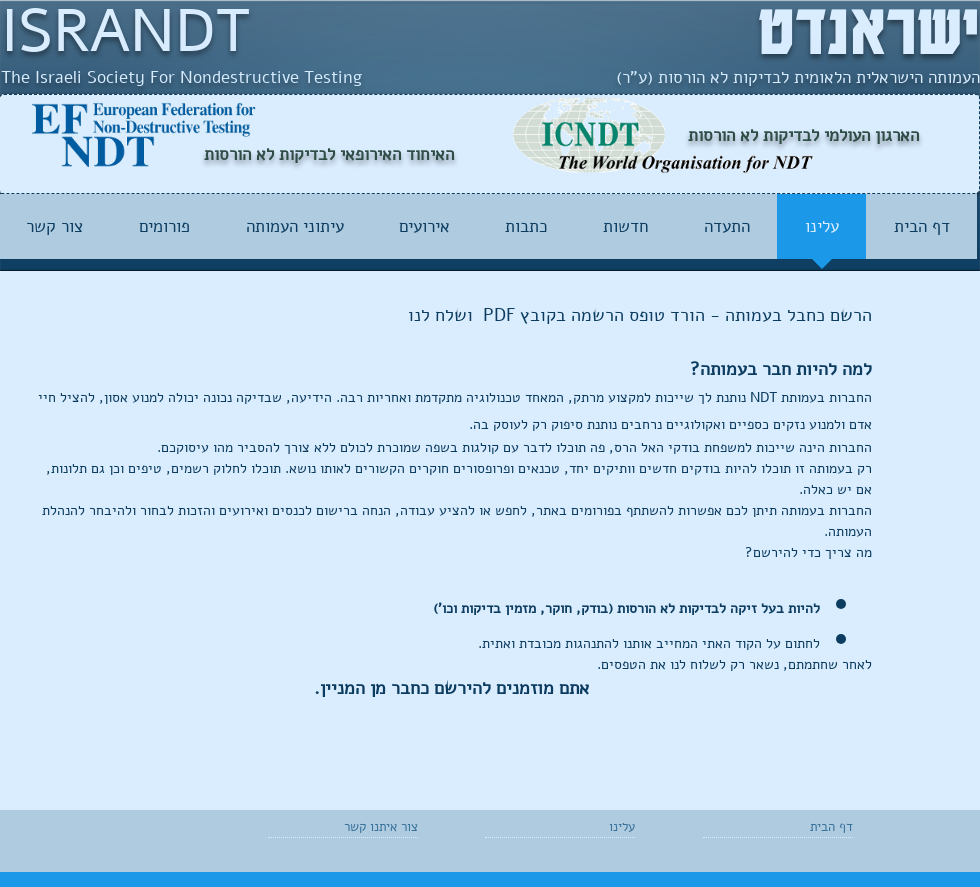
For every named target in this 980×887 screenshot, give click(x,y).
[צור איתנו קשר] (370, 827)
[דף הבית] (795, 827)
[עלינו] (577, 827)
